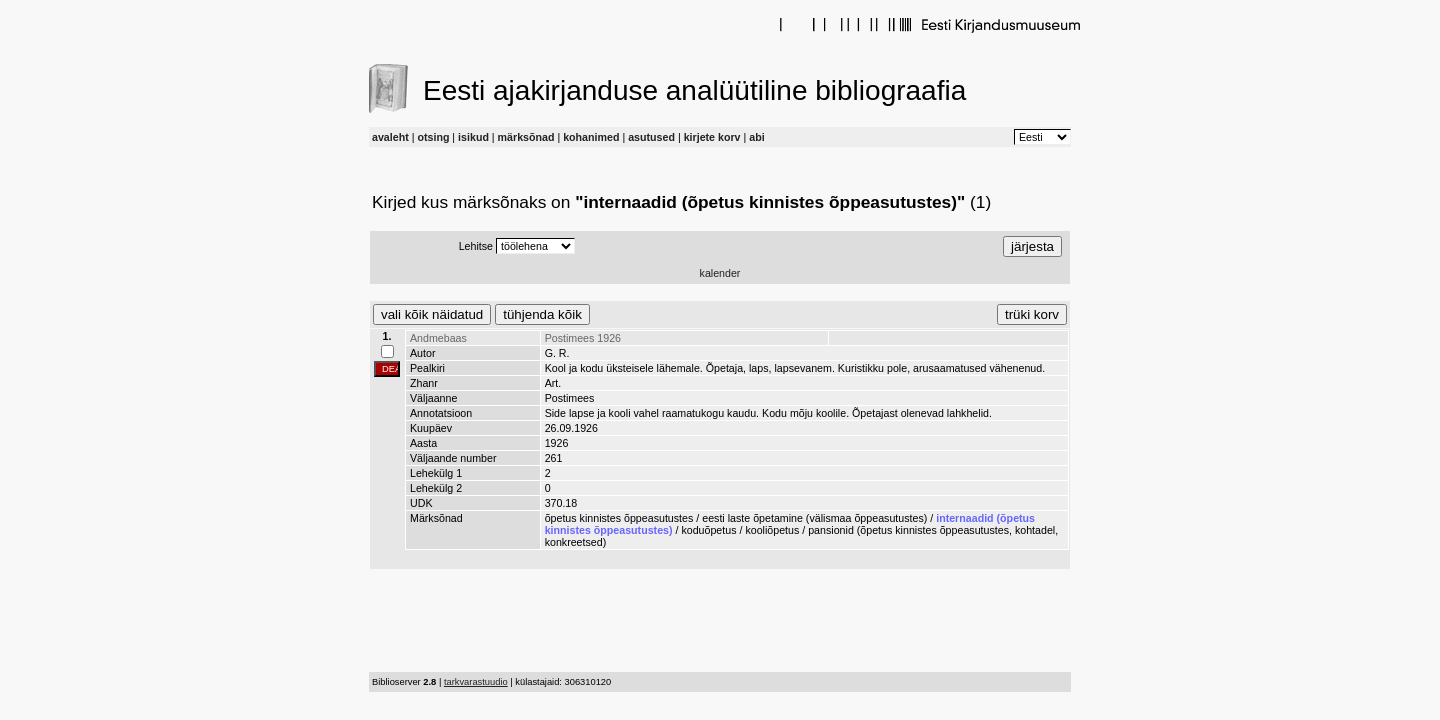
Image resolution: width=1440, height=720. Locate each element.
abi (756, 137)
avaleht (390, 137)
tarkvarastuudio (476, 682)
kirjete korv (712, 137)
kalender (720, 273)
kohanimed (591, 137)
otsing (433, 137)
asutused (651, 137)
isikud (473, 137)
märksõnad (526, 137)
